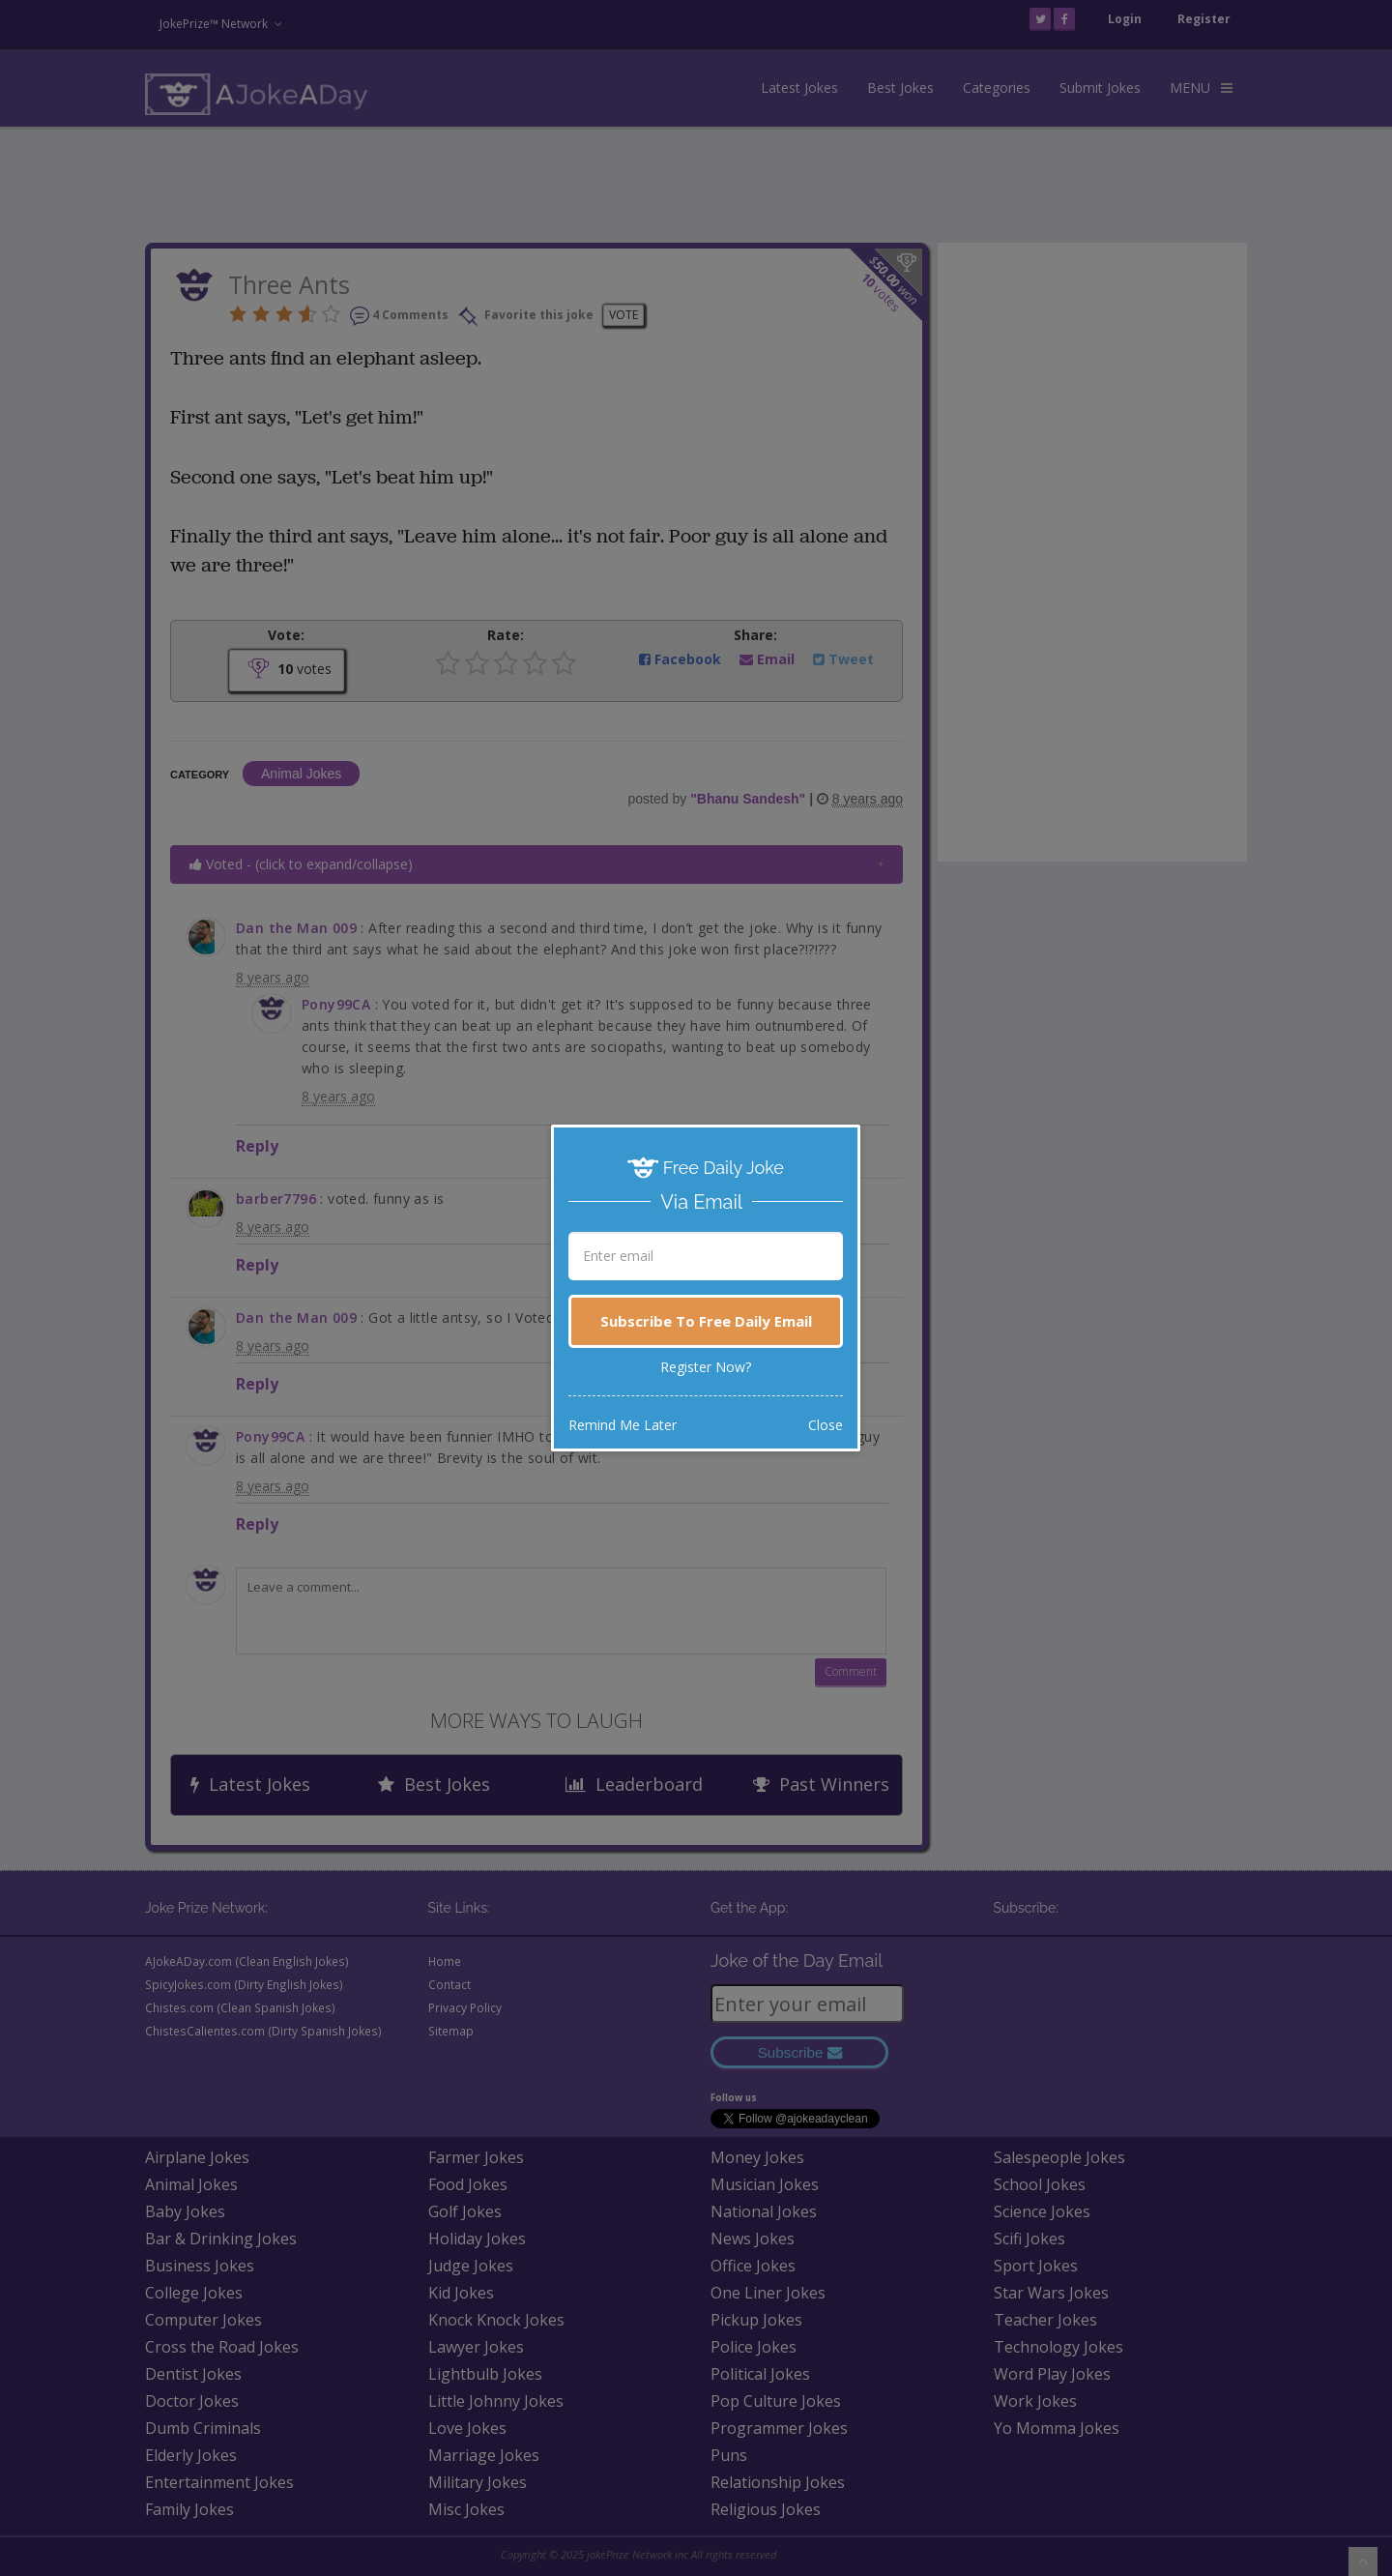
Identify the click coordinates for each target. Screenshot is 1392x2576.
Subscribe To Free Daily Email (706, 1321)
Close (825, 1425)
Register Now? (705, 1367)
